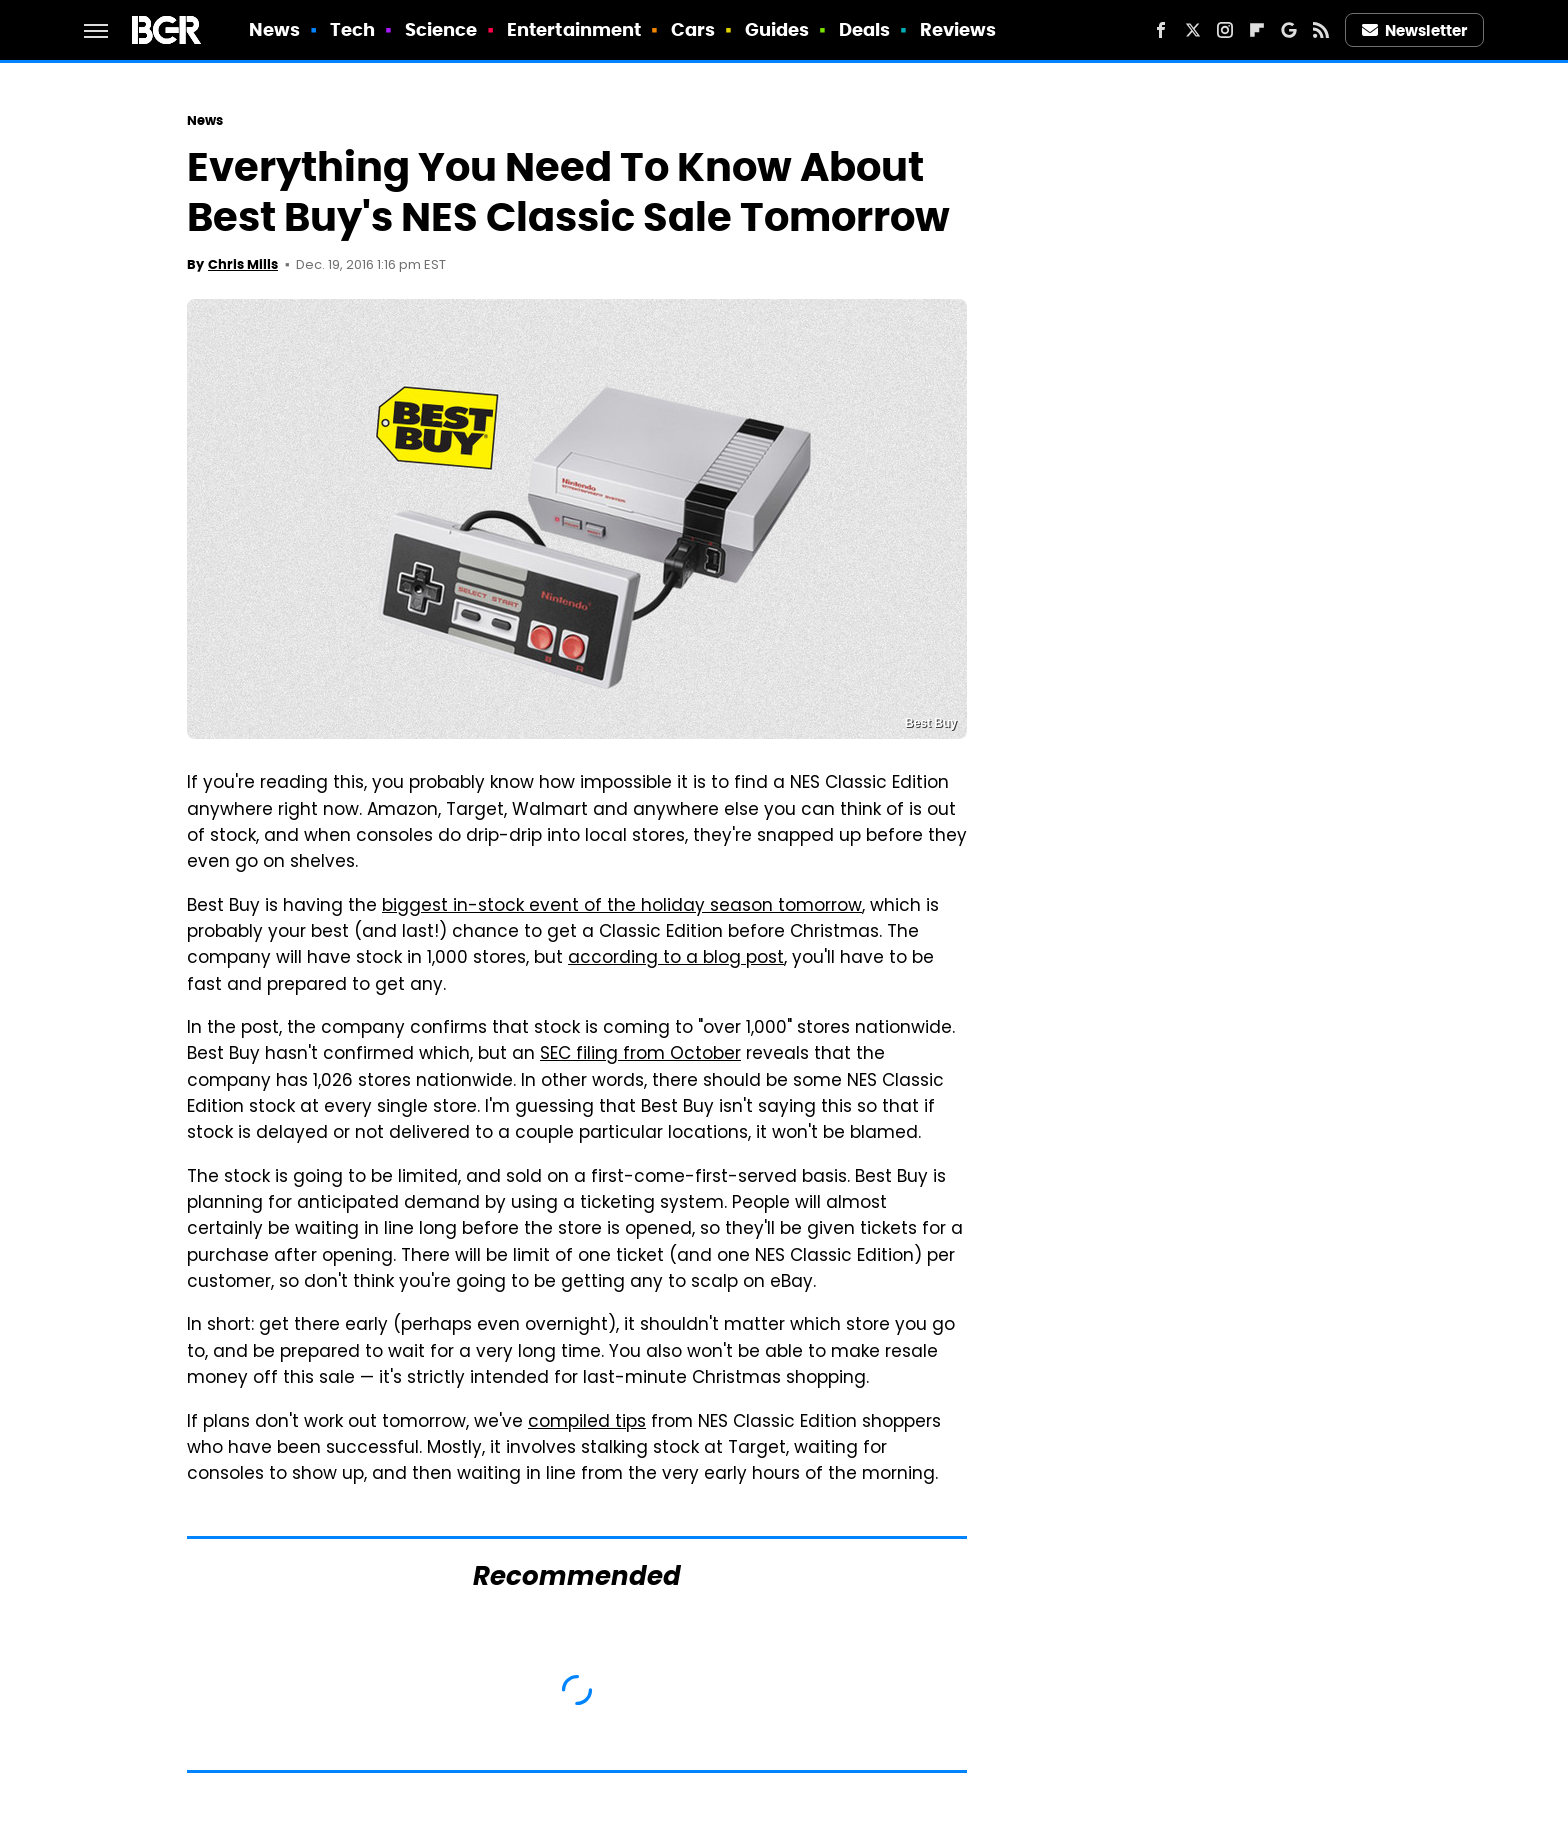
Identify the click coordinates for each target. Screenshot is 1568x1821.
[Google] (1289, 30)
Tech (352, 29)
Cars (693, 29)
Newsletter (1415, 30)
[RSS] (1321, 30)
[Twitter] (1193, 30)
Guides (777, 29)
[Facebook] (1161, 30)
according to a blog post (676, 959)
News (274, 29)
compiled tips (587, 1423)
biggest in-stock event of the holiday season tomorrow (622, 907)
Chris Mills (243, 264)
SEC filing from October (640, 1055)
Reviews (958, 29)
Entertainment (574, 29)
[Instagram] (1225, 30)
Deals (865, 29)
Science (441, 29)
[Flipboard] (1257, 30)
